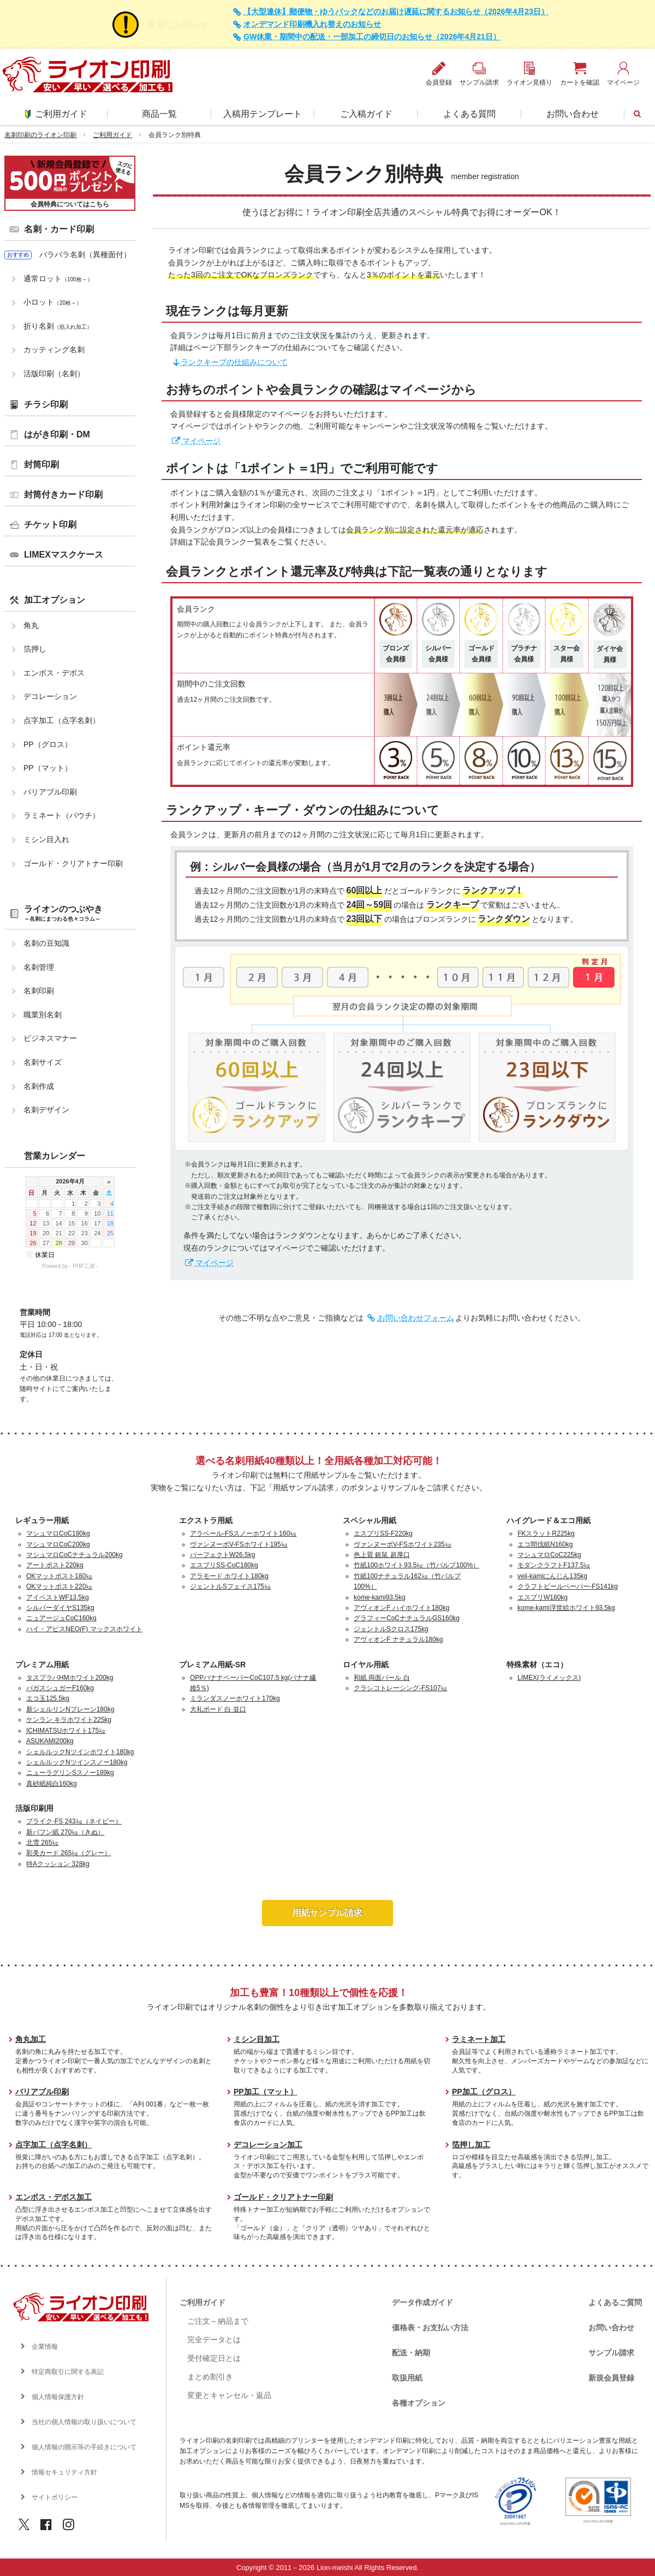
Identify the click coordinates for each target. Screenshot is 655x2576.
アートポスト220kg (55, 1565)
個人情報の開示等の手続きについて (84, 2447)
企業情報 (45, 2346)
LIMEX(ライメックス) (549, 1677)
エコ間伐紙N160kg (545, 1544)
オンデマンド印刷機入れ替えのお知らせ (312, 24)
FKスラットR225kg (546, 1533)
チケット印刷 (50, 524)
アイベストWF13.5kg (57, 1597)
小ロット (52, 302)
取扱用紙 (407, 2377)
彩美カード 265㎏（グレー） (68, 1853)
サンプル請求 (611, 2352)
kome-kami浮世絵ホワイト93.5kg (566, 1608)
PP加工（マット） (265, 2091)
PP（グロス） (47, 744)
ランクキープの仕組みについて (234, 362)
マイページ (201, 441)
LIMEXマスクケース (63, 554)
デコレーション (50, 696)
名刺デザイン (46, 1109)
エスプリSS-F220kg (383, 1533)
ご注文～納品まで (217, 2321)
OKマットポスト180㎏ (59, 1576)
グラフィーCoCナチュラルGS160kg (407, 1618)
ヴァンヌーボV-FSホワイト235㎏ (402, 1544)
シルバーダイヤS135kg (60, 1608)
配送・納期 (411, 2352)
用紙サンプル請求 (327, 1912)
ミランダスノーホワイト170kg (235, 1698)
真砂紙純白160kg (51, 1783)
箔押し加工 (471, 2144)
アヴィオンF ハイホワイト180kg (401, 1608)
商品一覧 (159, 114)
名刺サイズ (42, 1062)
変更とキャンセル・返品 (229, 2395)
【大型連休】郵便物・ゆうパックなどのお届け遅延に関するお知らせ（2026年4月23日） (396, 12)
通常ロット (58, 278)
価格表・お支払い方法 (430, 2327)
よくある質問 (469, 114)
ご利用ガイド (56, 114)
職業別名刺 (42, 1014)
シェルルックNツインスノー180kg (76, 1762)
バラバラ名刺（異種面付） (85, 254)
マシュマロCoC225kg (549, 1555)
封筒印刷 (41, 464)
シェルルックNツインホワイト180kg (80, 1752)
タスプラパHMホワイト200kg (69, 1677)
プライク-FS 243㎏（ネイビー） (74, 1821)
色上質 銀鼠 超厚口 (382, 1555)
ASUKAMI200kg (50, 1741)
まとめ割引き (210, 2376)
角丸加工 (30, 2039)
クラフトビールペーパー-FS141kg (567, 1586)
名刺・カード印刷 (59, 229)
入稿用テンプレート (262, 114)
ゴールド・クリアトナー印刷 (73, 863)
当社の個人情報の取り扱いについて (84, 2422)
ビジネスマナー (50, 1038)
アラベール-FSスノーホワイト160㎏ (243, 1533)
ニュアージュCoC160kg (61, 1618)
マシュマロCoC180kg (58, 1533)
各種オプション (418, 2403)
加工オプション (54, 600)
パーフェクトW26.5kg (222, 1555)
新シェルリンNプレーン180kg (70, 1709)
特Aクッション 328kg (58, 1864)
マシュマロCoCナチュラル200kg (74, 1555)
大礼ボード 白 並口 (218, 1709)
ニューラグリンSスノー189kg (70, 1772)
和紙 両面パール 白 (382, 1677)
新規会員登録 (611, 2377)
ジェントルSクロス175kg (391, 1629)
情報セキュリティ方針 (64, 2472)
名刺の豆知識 (46, 943)
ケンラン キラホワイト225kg (68, 1720)
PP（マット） (47, 767)
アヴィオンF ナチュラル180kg (398, 1639)
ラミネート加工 (478, 2039)
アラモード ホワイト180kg (229, 1576)
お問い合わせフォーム (416, 1318)
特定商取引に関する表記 (68, 2372)
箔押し (34, 648)
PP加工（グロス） (484, 2091)
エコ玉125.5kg (47, 1698)
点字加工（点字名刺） (61, 720)
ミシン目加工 (256, 2039)
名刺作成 (38, 1086)
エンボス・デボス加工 (53, 2197)
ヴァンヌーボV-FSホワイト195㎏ (239, 1544)
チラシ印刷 (46, 404)
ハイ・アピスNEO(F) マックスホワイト (84, 1629)
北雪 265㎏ (42, 1842)
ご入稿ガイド (366, 114)
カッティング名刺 (54, 349)
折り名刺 (57, 326)
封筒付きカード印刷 (63, 494)
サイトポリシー (55, 2497)
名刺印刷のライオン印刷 (40, 135)
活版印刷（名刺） (54, 373)
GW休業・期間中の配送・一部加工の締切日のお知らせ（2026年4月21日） (372, 37)
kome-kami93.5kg (380, 1597)
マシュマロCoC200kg (58, 1544)
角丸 (31, 625)
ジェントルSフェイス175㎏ (230, 1586)
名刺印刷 (38, 990)
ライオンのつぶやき (63, 913)
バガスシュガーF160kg (60, 1688)
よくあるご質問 (615, 2302)
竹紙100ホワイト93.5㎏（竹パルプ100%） (416, 1565)
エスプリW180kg (542, 1597)
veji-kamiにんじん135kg (552, 1576)
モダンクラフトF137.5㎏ (553, 1565)
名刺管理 (38, 967)
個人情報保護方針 (58, 2397)
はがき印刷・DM (57, 434)
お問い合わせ (572, 114)
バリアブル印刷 (50, 791)
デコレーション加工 (268, 2144)
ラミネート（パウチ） (61, 815)
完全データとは (214, 2339)
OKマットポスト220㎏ (59, 1586)
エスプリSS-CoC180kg (224, 1565)
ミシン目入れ (46, 839)
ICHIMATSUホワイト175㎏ (65, 1730)
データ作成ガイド (422, 2302)
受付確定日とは (214, 2358)
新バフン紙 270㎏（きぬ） (65, 1832)
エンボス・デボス (54, 672)
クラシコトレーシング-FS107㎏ (400, 1688)
